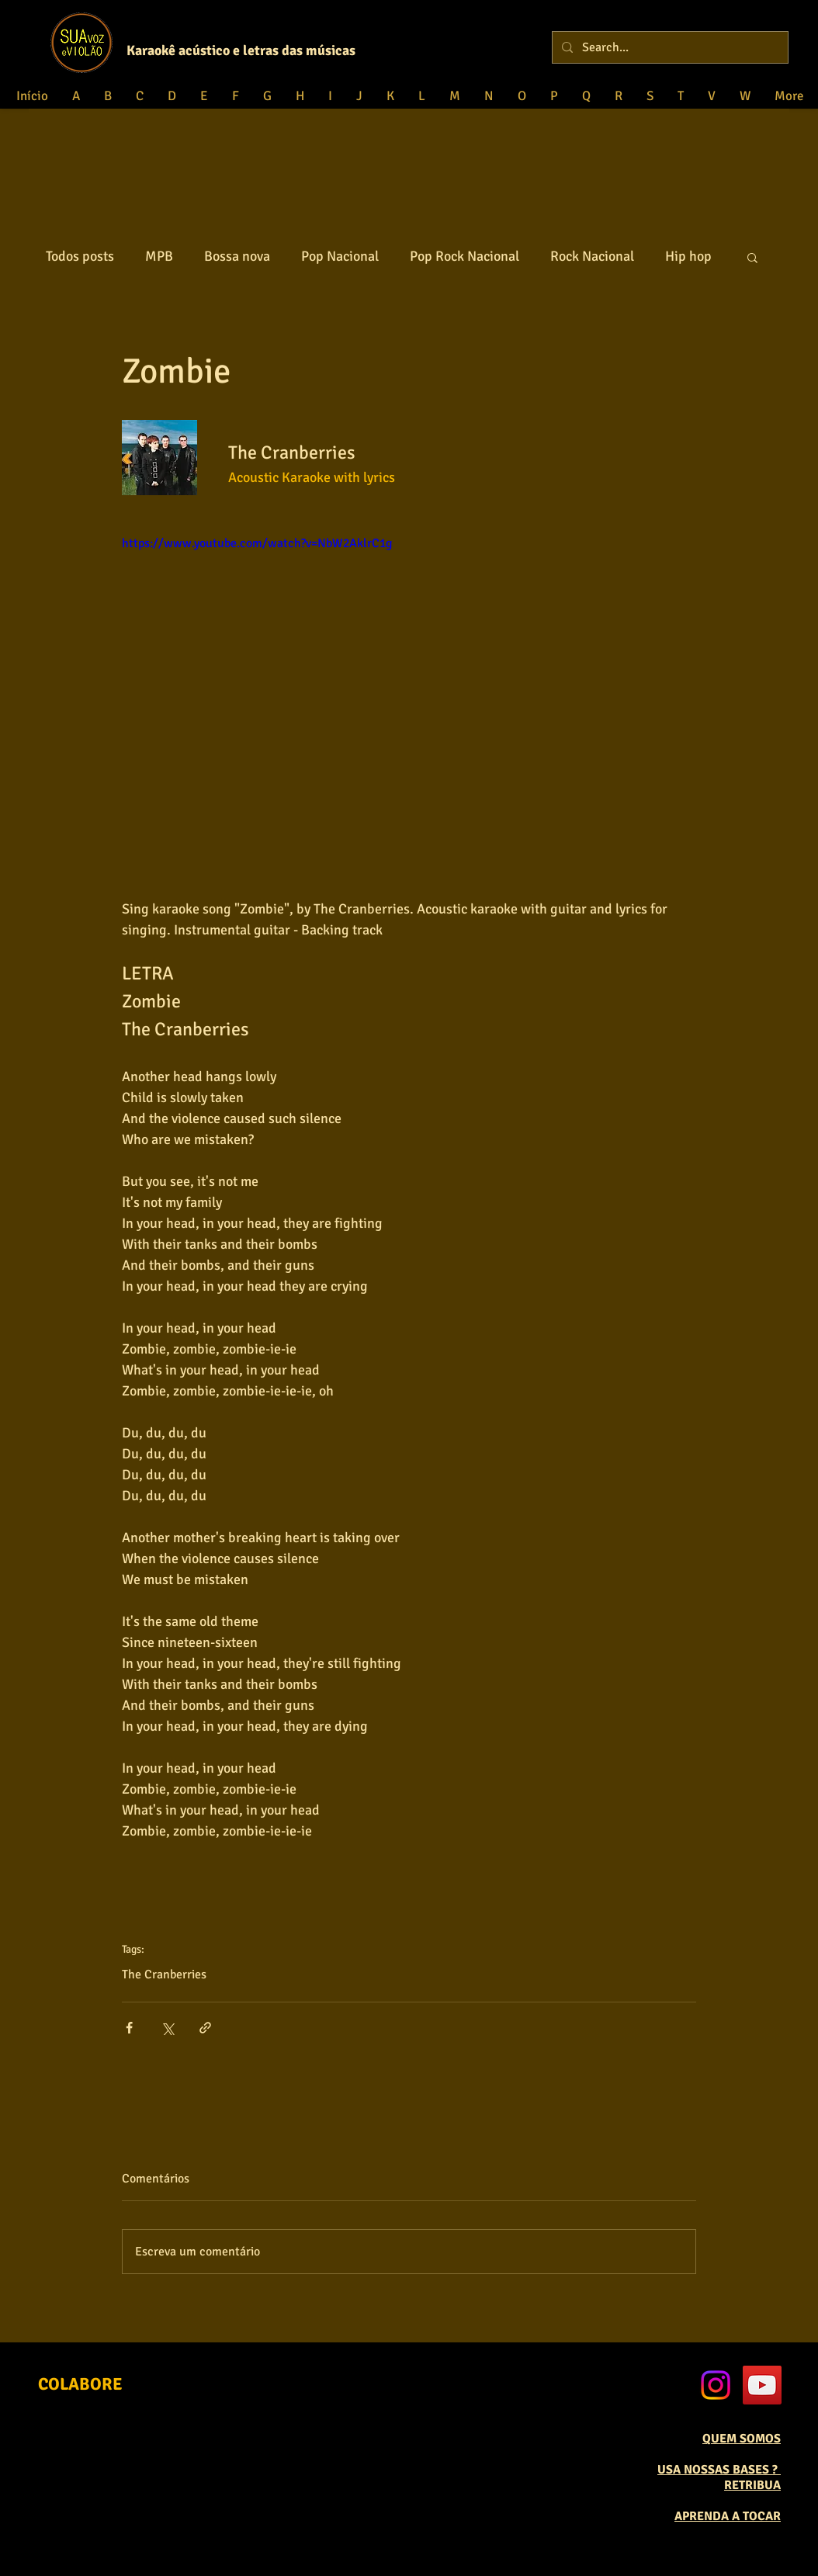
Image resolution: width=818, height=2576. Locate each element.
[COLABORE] (80, 2383)
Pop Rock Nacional (464, 256)
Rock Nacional (592, 256)
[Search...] (668, 47)
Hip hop (688, 256)
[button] (752, 257)
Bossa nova (237, 256)
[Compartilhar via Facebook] (129, 2027)
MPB (159, 256)
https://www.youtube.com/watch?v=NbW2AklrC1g (257, 543)
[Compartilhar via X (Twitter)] (167, 2027)
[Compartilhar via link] (205, 2027)
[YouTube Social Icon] (762, 2385)
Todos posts (80, 256)
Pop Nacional (340, 256)
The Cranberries (164, 1974)
